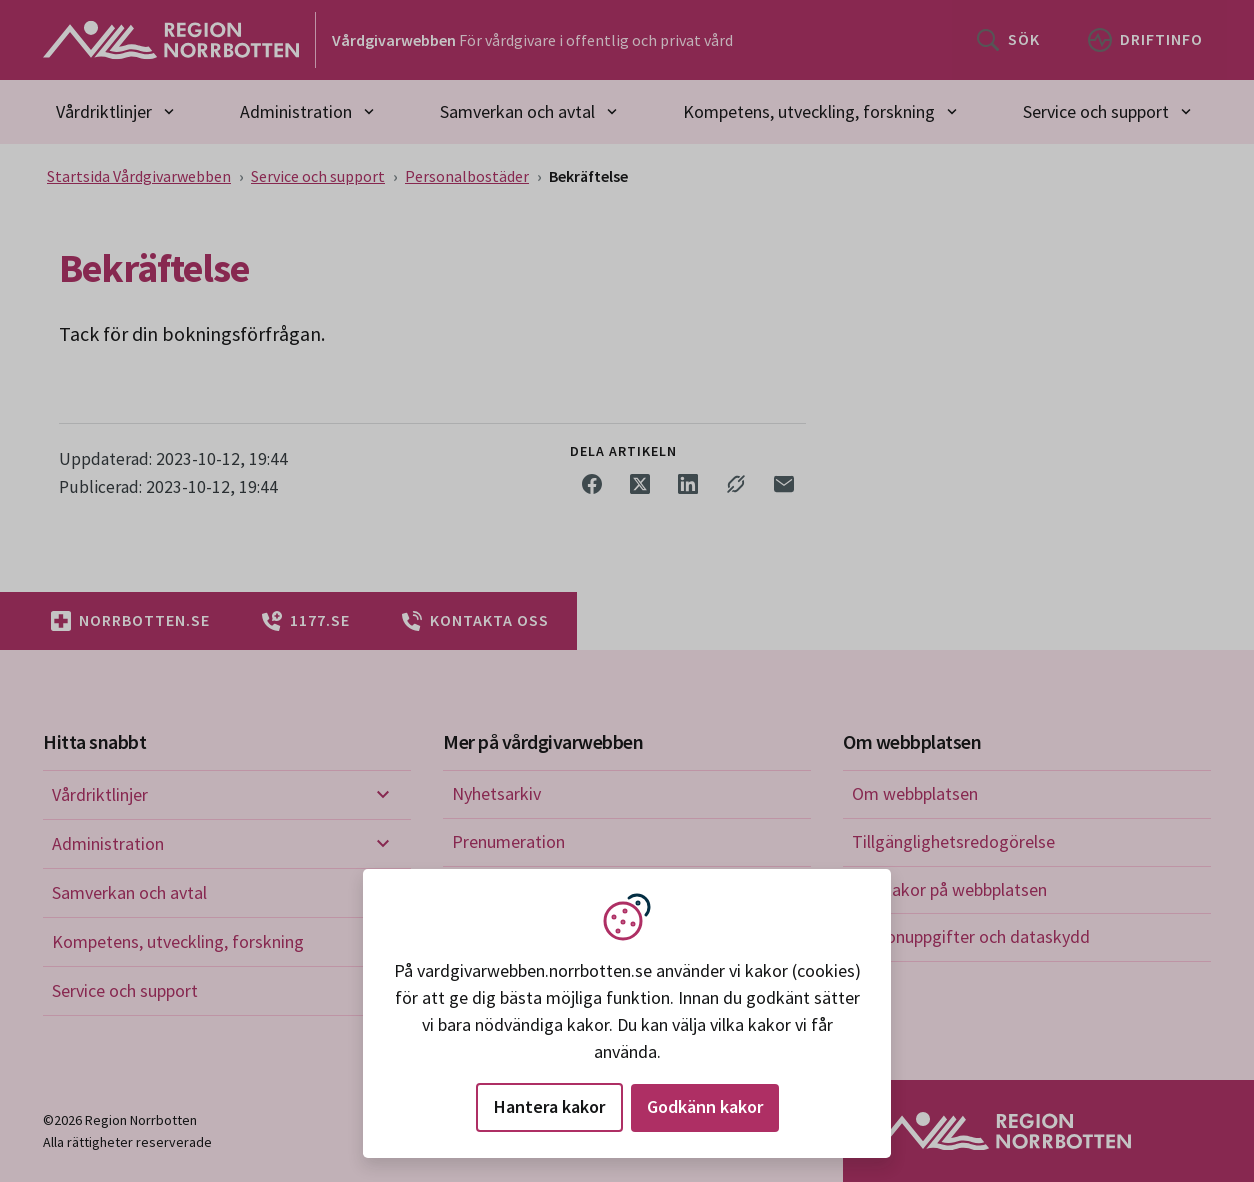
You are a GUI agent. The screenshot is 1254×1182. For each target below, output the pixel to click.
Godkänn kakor (705, 1106)
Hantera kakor (549, 1106)
